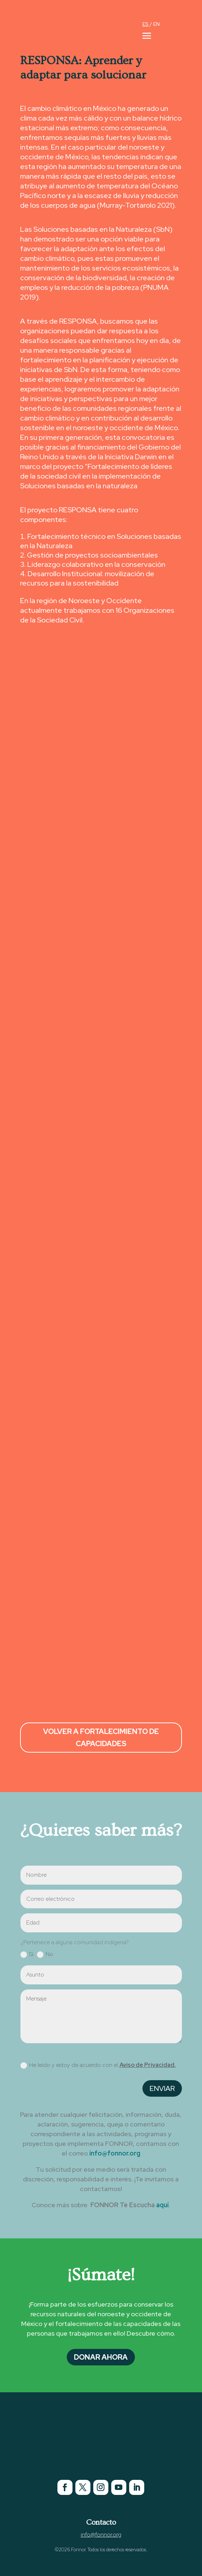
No (45, 1954)
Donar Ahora (101, 2357)
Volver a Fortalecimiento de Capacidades (101, 1737)
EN (156, 24)
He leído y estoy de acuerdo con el (98, 2065)
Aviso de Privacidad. (147, 2065)
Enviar (162, 2088)
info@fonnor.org (114, 2153)
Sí (26, 1954)
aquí (162, 2205)
